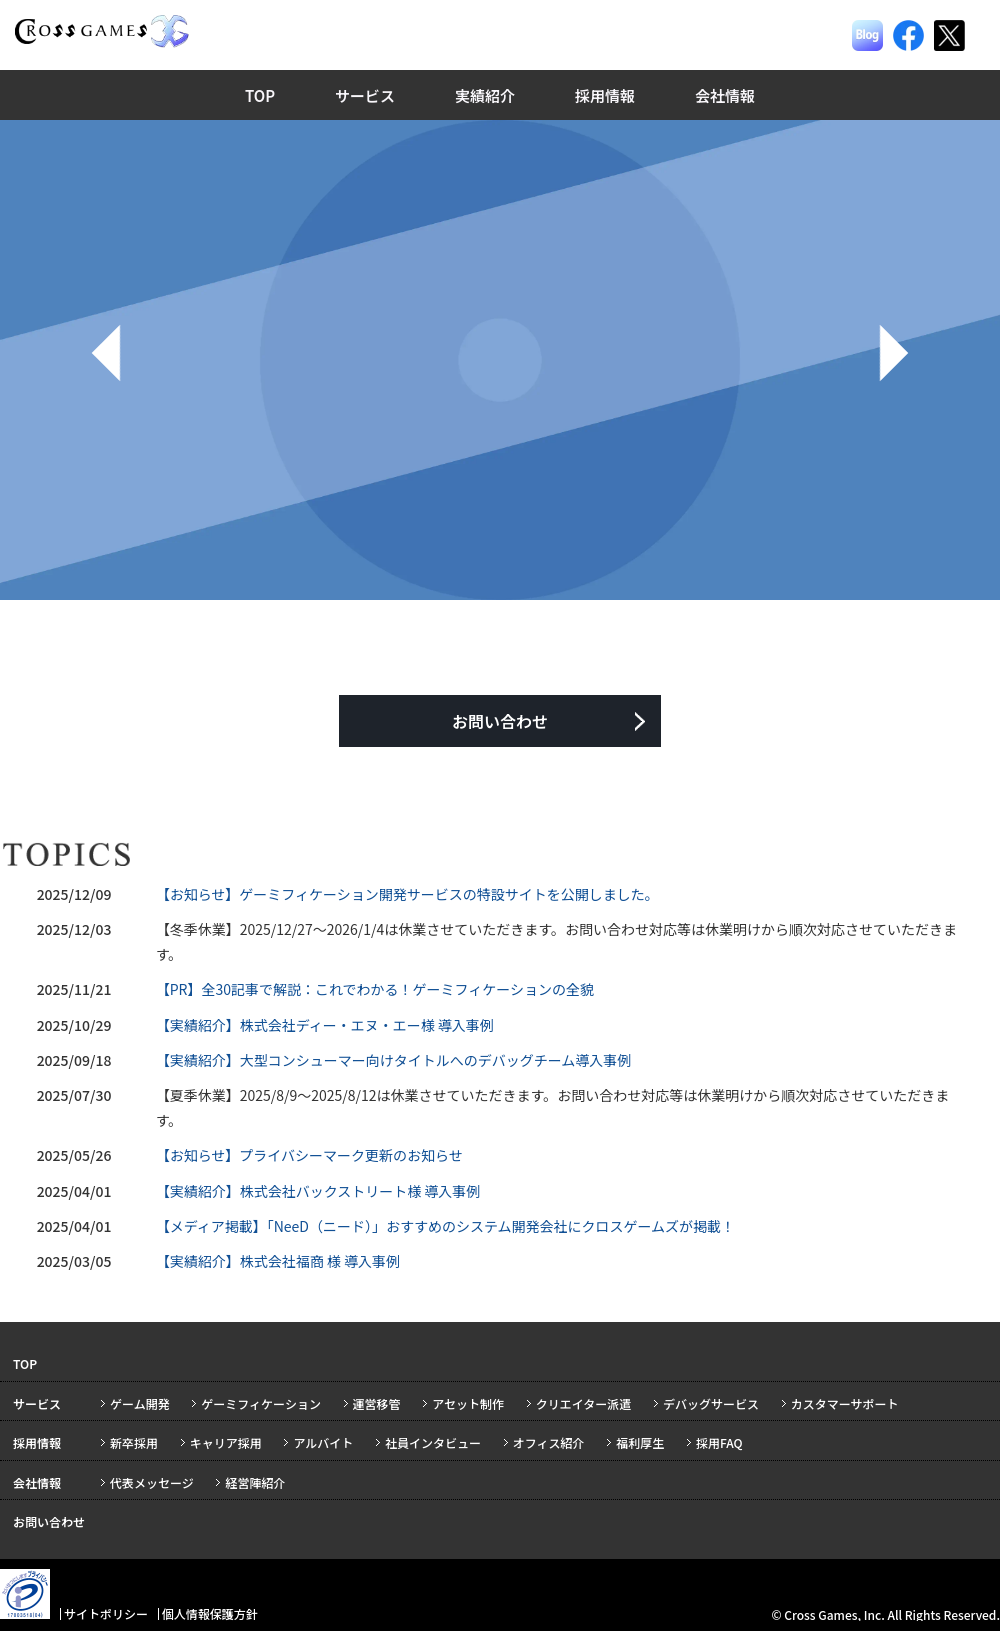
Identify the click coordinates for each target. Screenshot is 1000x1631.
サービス (365, 95)
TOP (260, 95)
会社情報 (725, 95)
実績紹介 (485, 95)
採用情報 (605, 95)
